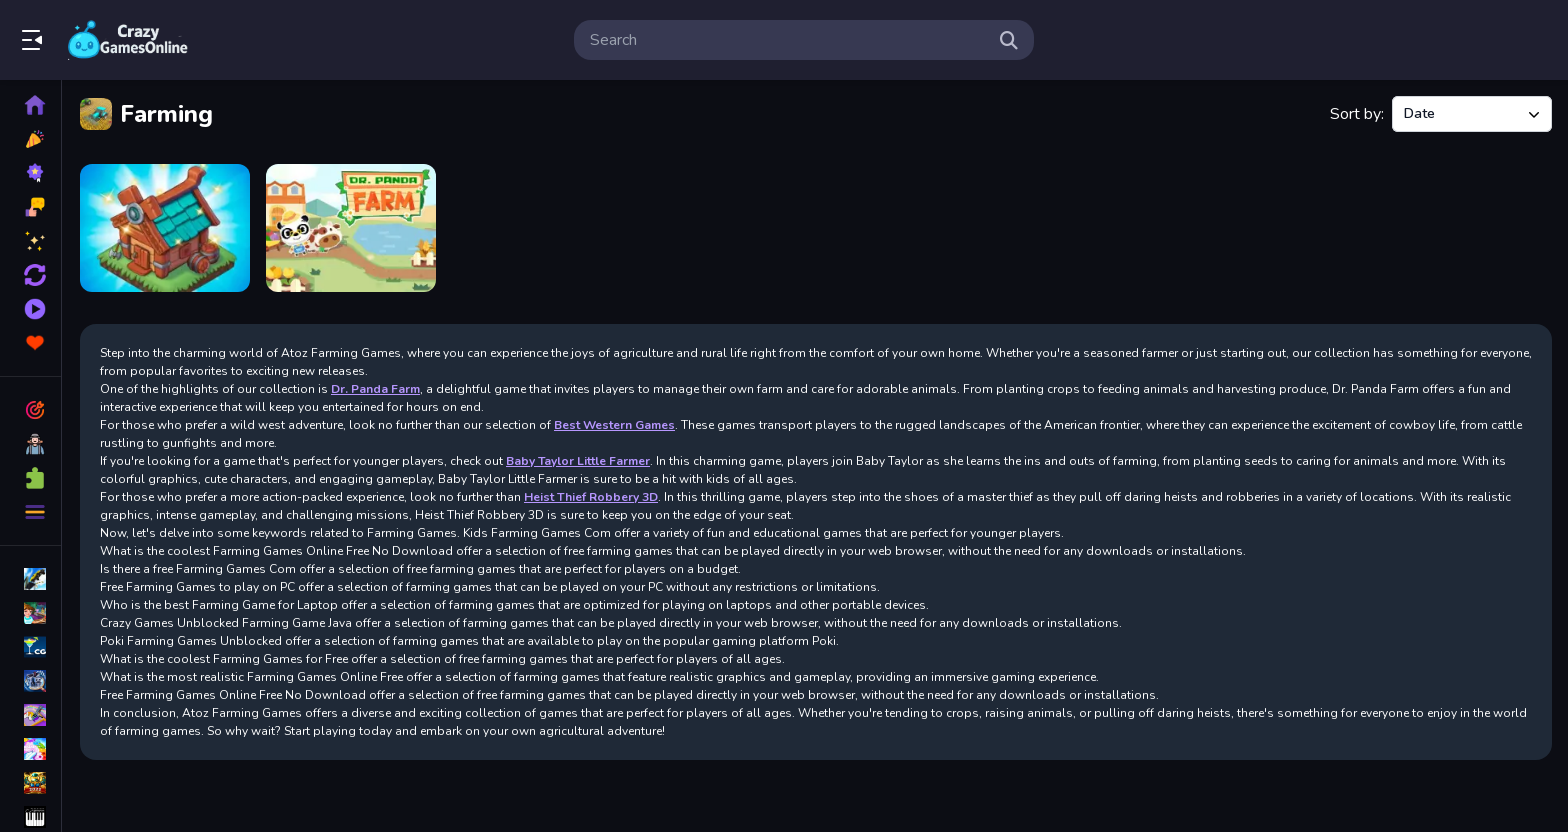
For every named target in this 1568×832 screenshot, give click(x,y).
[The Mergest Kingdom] (165, 228)
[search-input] (788, 40)
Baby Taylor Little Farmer (578, 461)
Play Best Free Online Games (128, 40)
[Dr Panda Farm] (351, 228)
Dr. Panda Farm (375, 389)
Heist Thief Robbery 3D (591, 497)
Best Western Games (614, 425)
